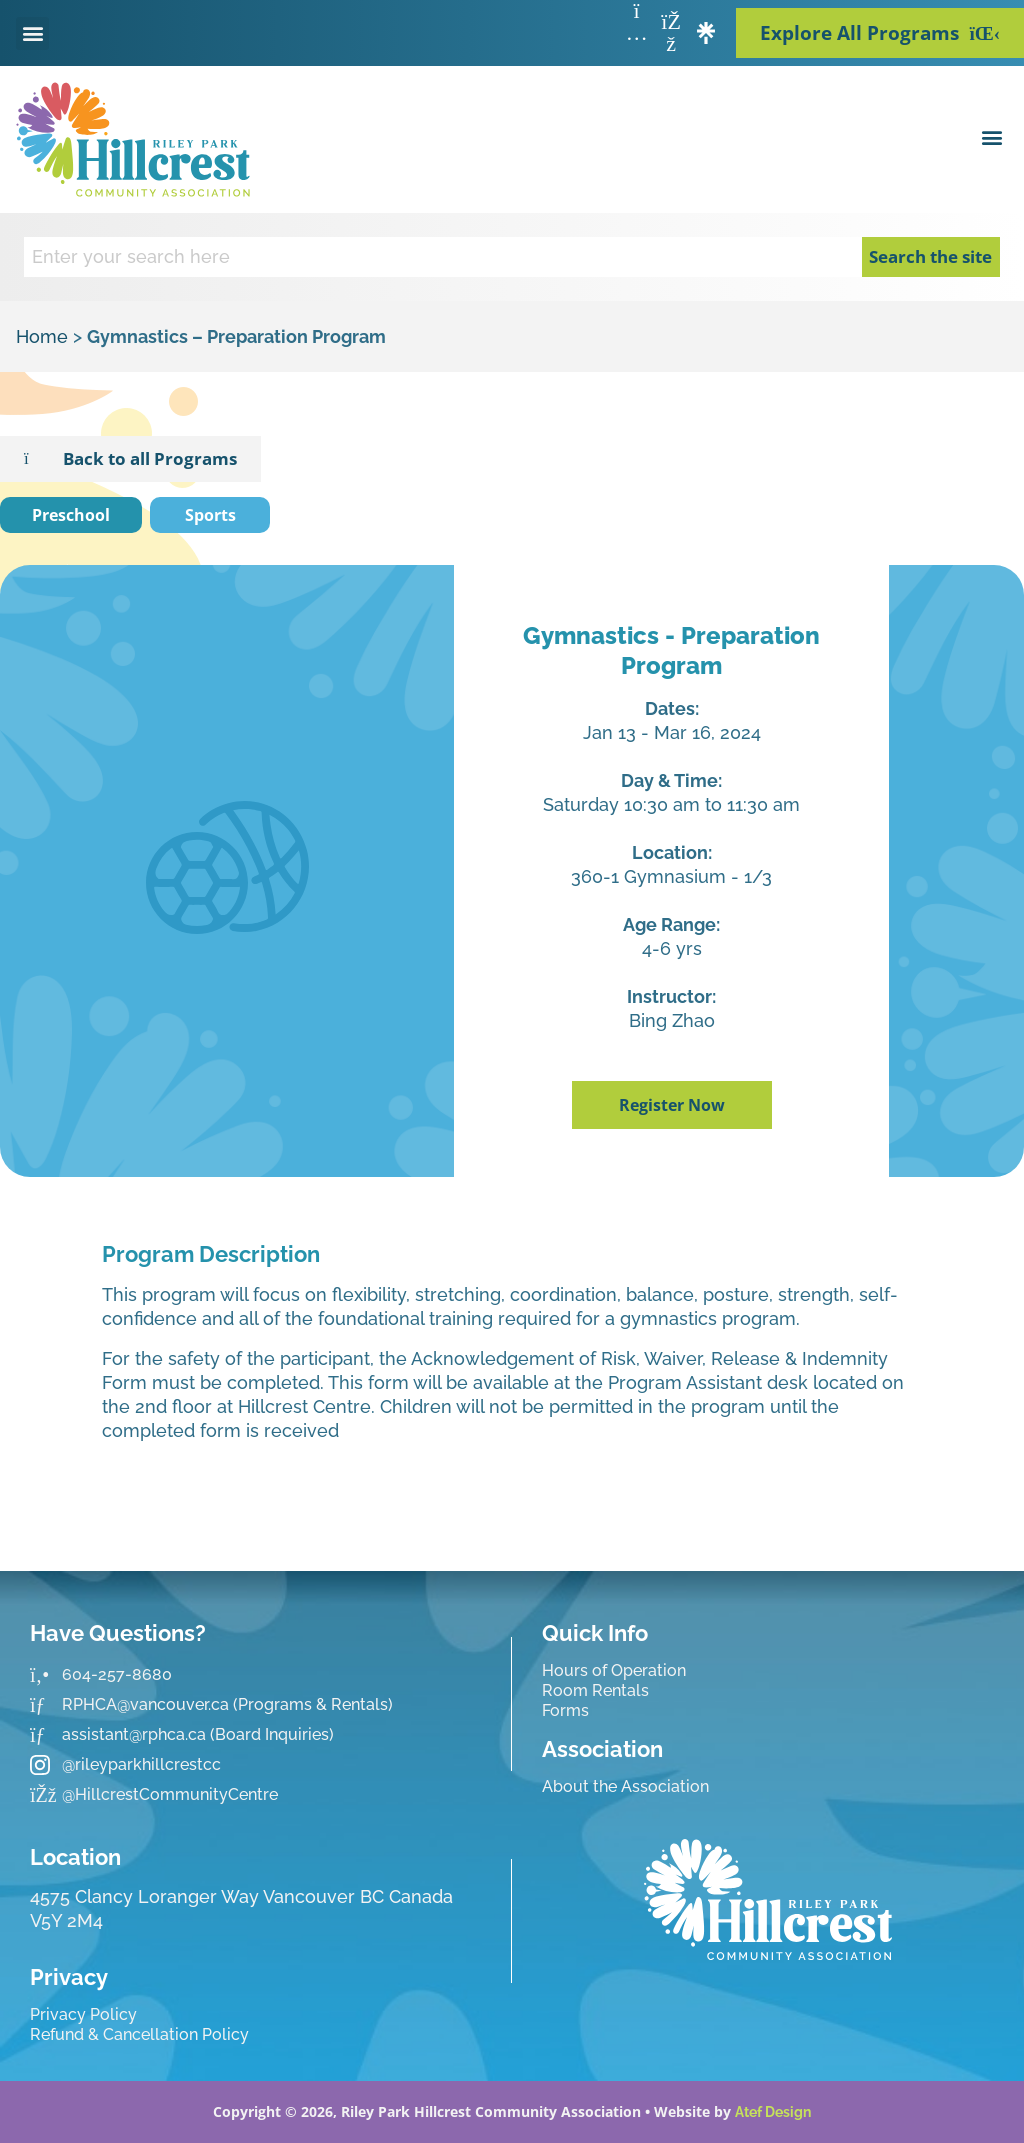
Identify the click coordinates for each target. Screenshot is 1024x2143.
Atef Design (773, 2112)
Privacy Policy (83, 2014)
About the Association (625, 1786)
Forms (565, 1710)
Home (42, 336)
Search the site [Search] (930, 256)
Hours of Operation (614, 1670)
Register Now (672, 1105)
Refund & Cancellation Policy (139, 2034)
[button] (32, 33)
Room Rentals (595, 1690)
